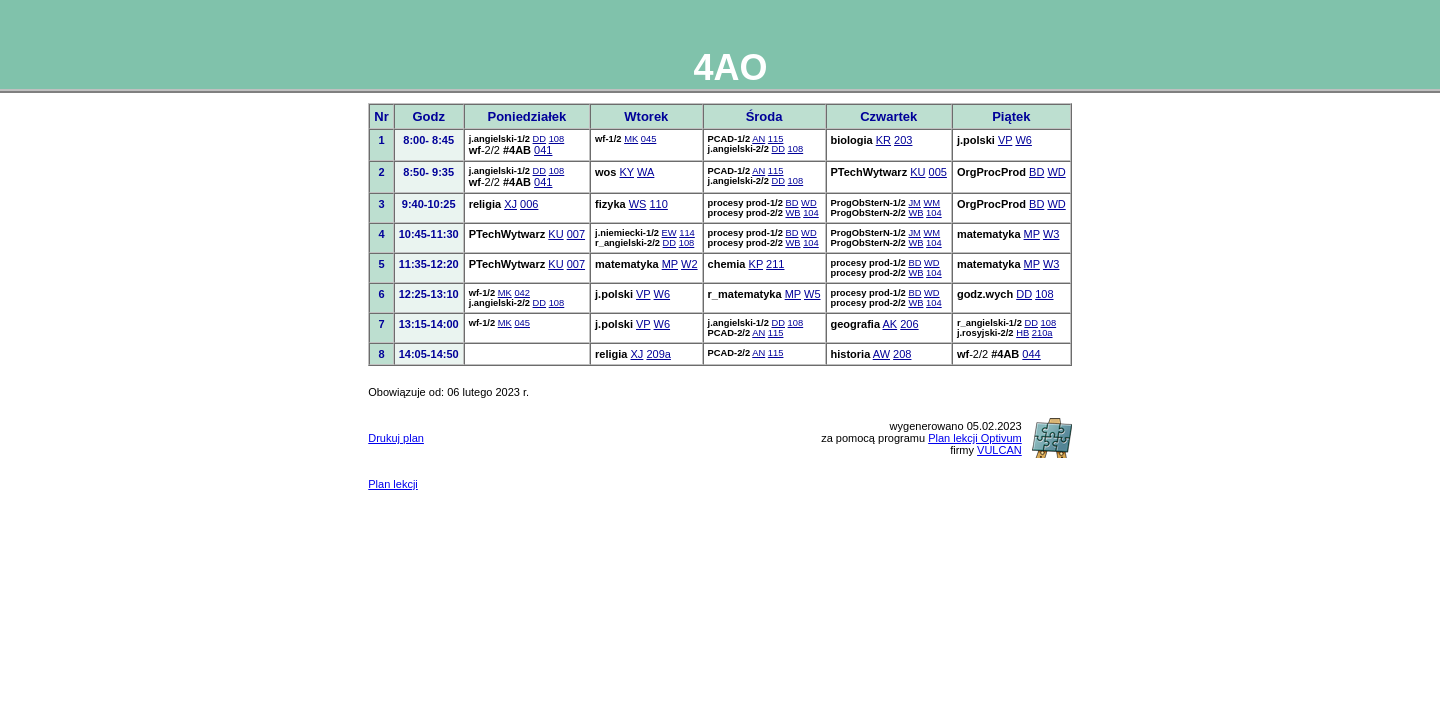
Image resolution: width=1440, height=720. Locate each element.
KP (756, 264)
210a (1042, 333)
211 (775, 264)
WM (932, 203)
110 (658, 204)
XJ (510, 204)
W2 (689, 264)
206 (909, 324)
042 (522, 293)
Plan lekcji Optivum (975, 438)
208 (902, 354)
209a (658, 354)
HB (1022, 333)
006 (529, 204)
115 (776, 139)
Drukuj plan (396, 438)
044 (1031, 354)
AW (881, 354)
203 (903, 140)
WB (792, 213)
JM (914, 203)
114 (687, 233)
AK (889, 324)
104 (811, 213)
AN (758, 139)
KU (917, 172)
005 (938, 172)
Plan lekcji (393, 484)
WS (638, 204)
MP (1032, 234)
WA (645, 172)
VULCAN (999, 450)
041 (543, 150)
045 (649, 139)
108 (557, 139)
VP (1005, 140)
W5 (812, 294)
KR (883, 140)
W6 (1023, 140)
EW (669, 233)
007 (576, 234)
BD (1036, 172)
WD (1056, 172)
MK (631, 139)
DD (540, 139)
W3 (1051, 234)
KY (627, 172)
